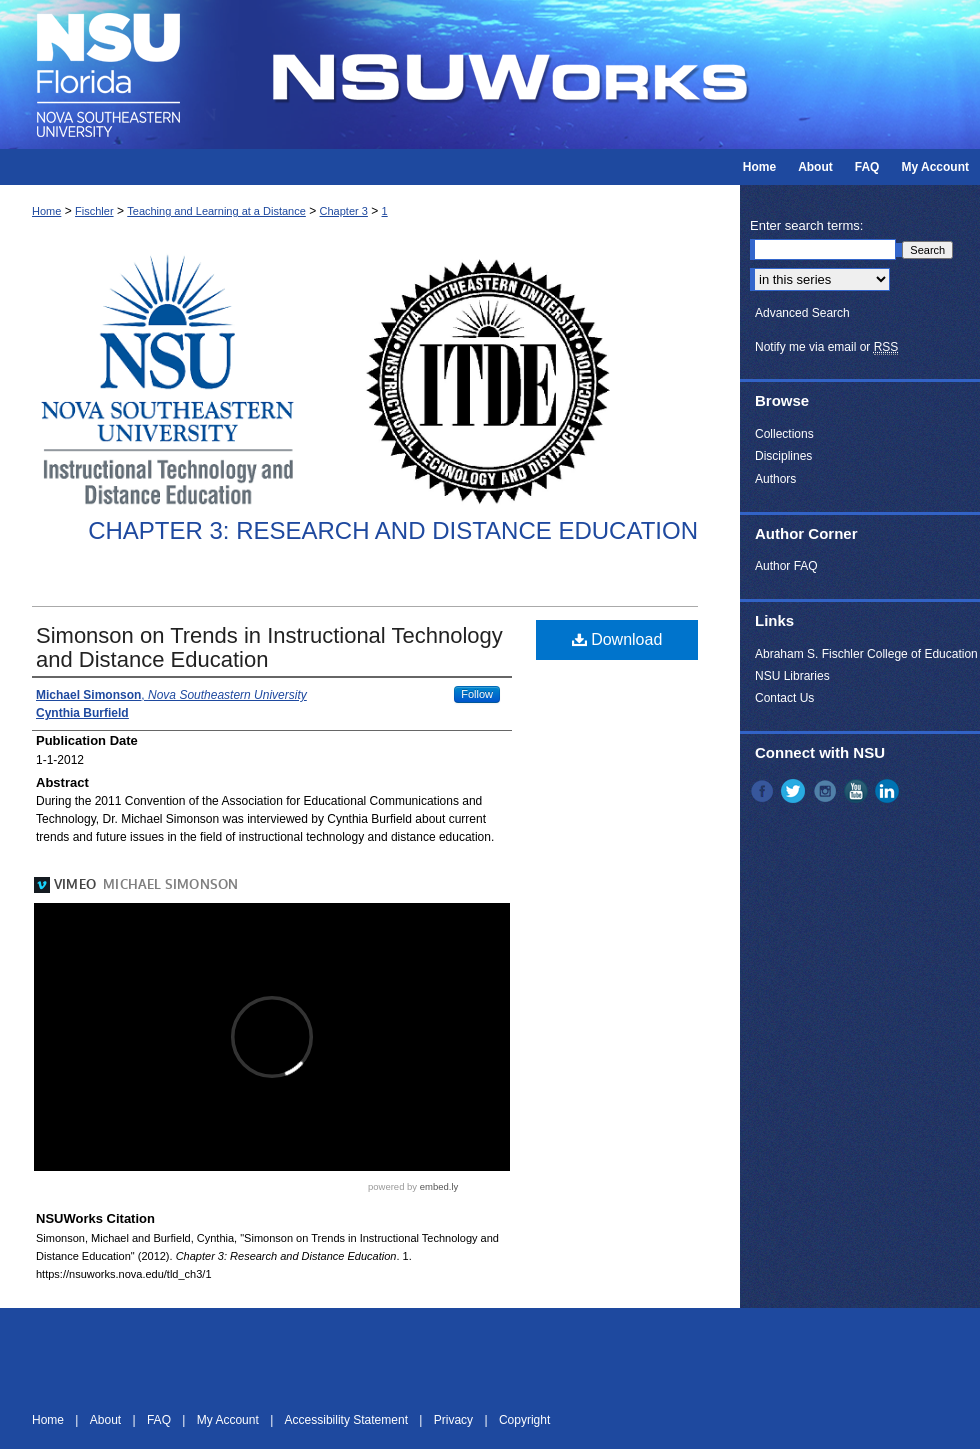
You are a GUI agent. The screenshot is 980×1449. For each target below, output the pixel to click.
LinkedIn (889, 791)
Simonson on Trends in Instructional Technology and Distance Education (269, 647)
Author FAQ (786, 566)
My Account (229, 1420)
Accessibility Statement (348, 1420)
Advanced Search (802, 313)
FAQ (160, 1420)
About (107, 1420)
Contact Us (784, 698)
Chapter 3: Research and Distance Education (393, 530)
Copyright (524, 1420)
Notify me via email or (826, 347)
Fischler (94, 211)
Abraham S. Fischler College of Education (866, 654)
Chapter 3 (344, 211)
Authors (775, 479)
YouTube (858, 791)
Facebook (764, 791)
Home (46, 211)
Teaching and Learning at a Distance (216, 211)
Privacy (455, 1420)
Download (617, 639)
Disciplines (783, 456)
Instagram (827, 791)
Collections (784, 434)
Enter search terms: (806, 225)
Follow (477, 694)
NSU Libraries (792, 676)
